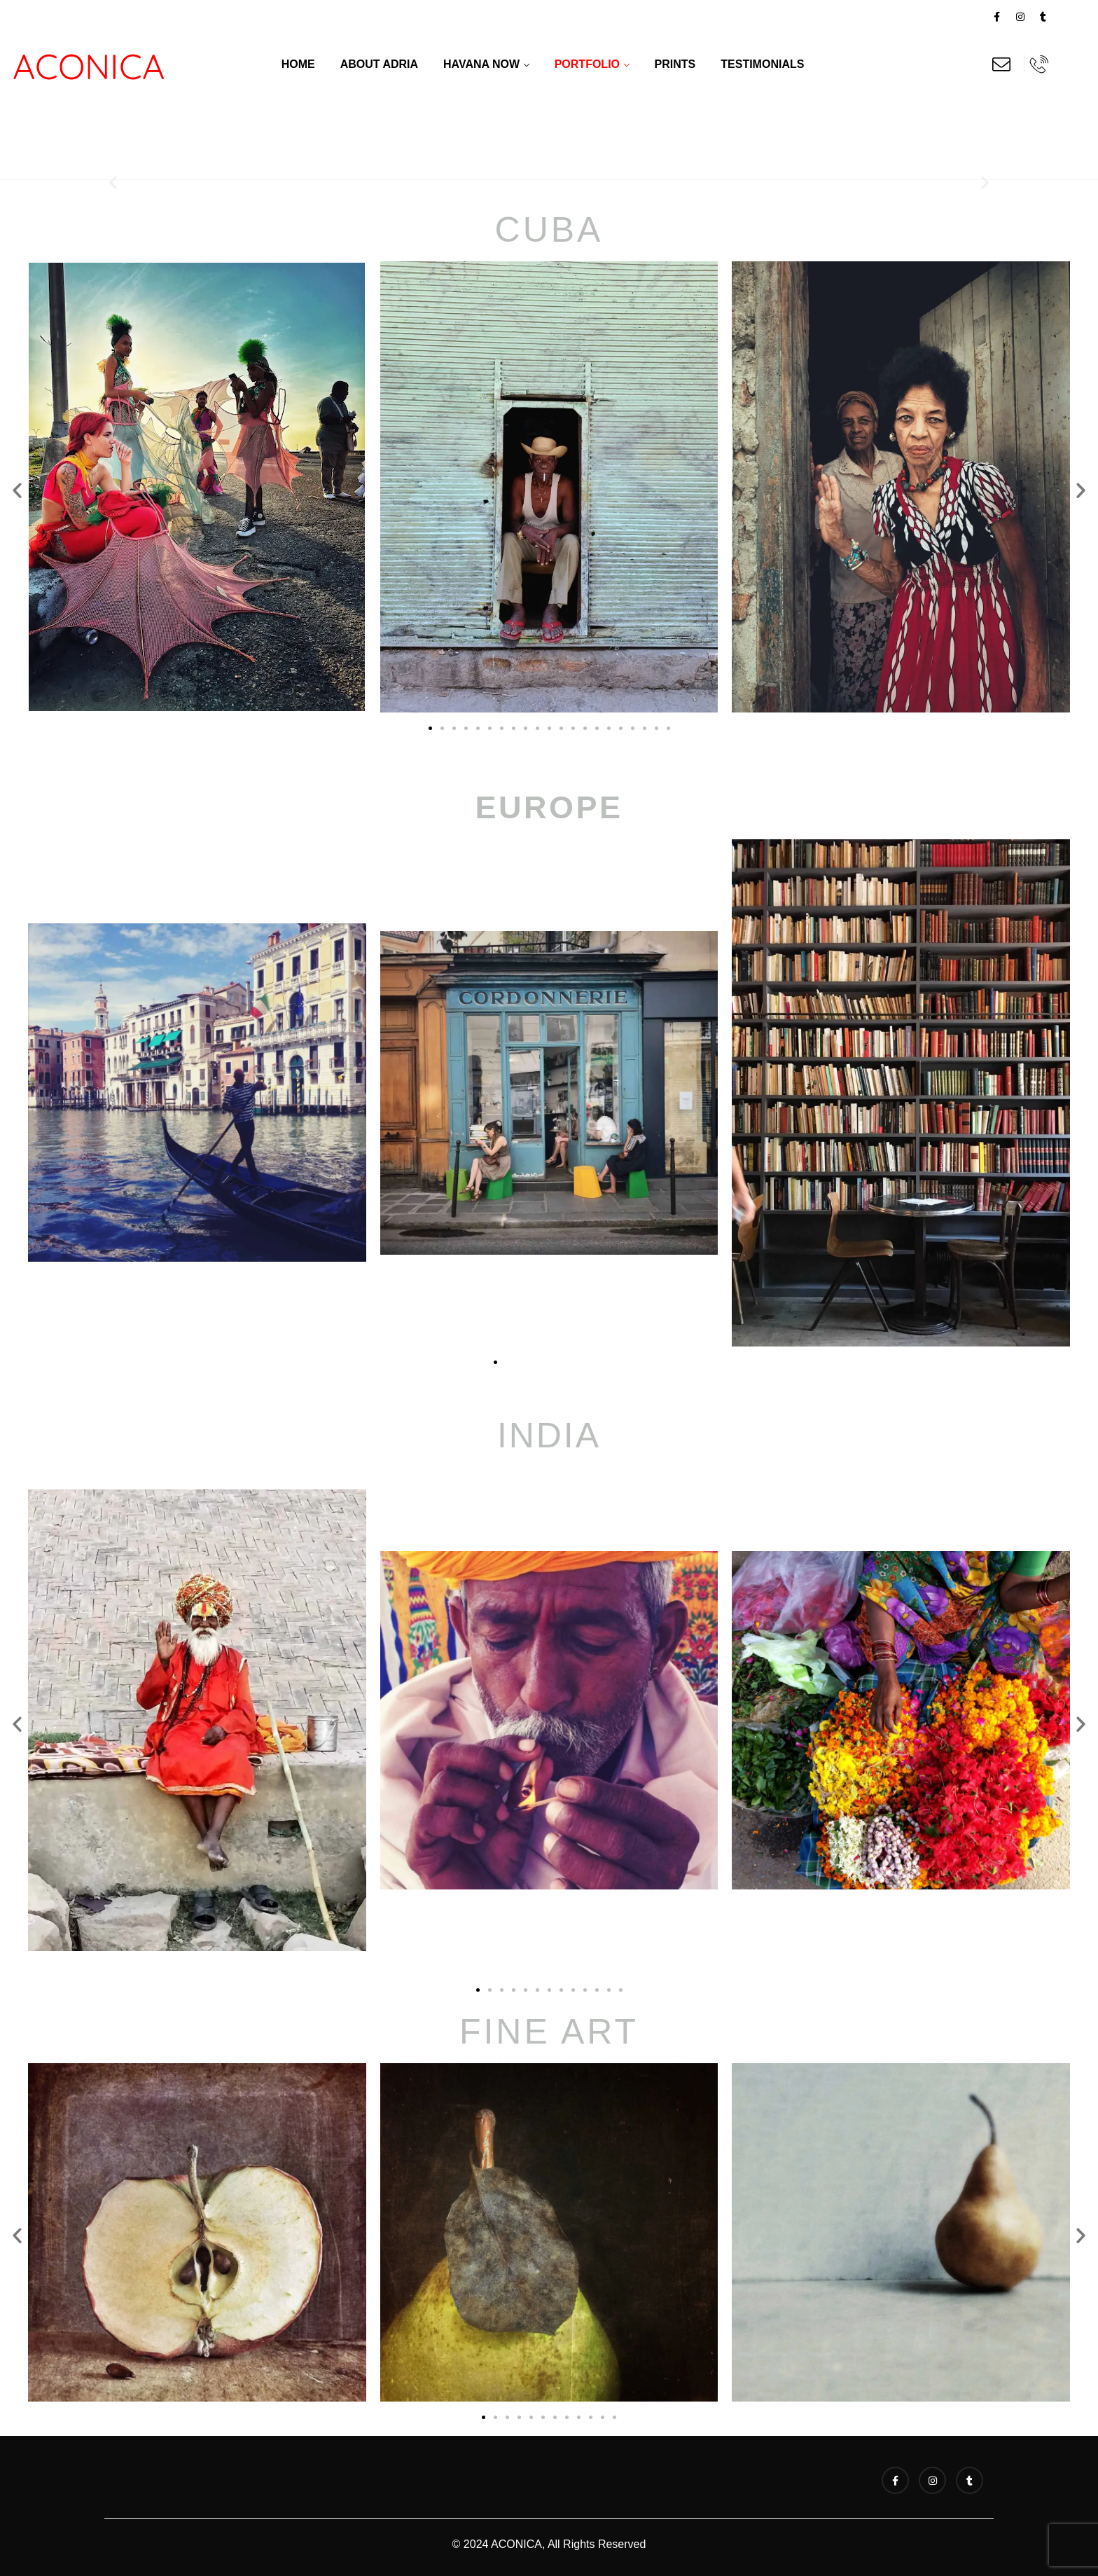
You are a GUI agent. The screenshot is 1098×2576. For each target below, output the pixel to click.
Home (298, 64)
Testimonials (762, 64)
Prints (675, 64)
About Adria (379, 64)
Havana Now (481, 64)
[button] (113, 182)
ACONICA (89, 66)
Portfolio (587, 64)
